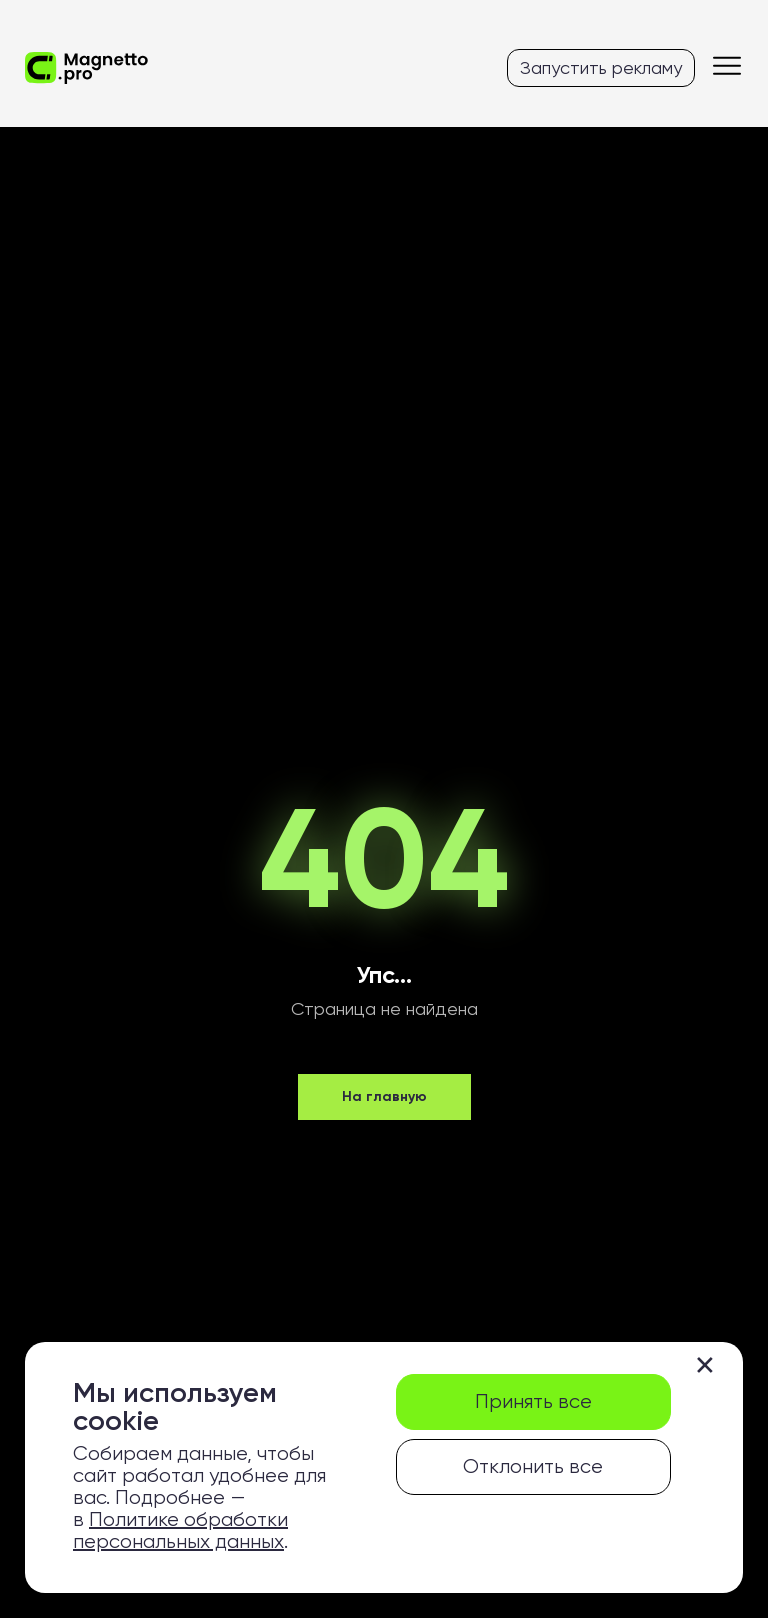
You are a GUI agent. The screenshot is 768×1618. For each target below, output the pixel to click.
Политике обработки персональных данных (180, 1530)
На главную (384, 1096)
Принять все (533, 1401)
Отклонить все (533, 1466)
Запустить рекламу (601, 67)
